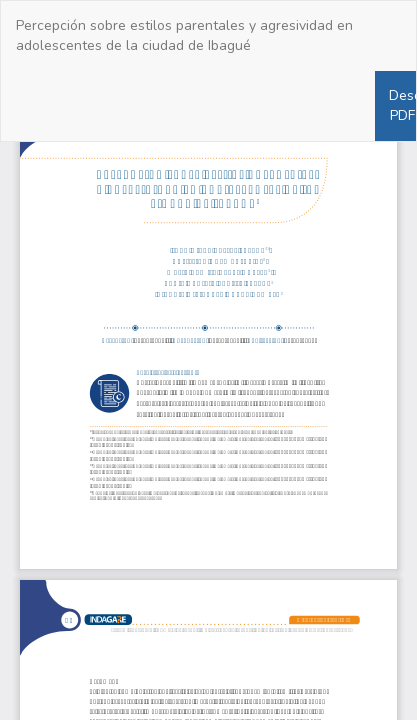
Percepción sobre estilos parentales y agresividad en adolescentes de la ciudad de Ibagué (184, 35)
